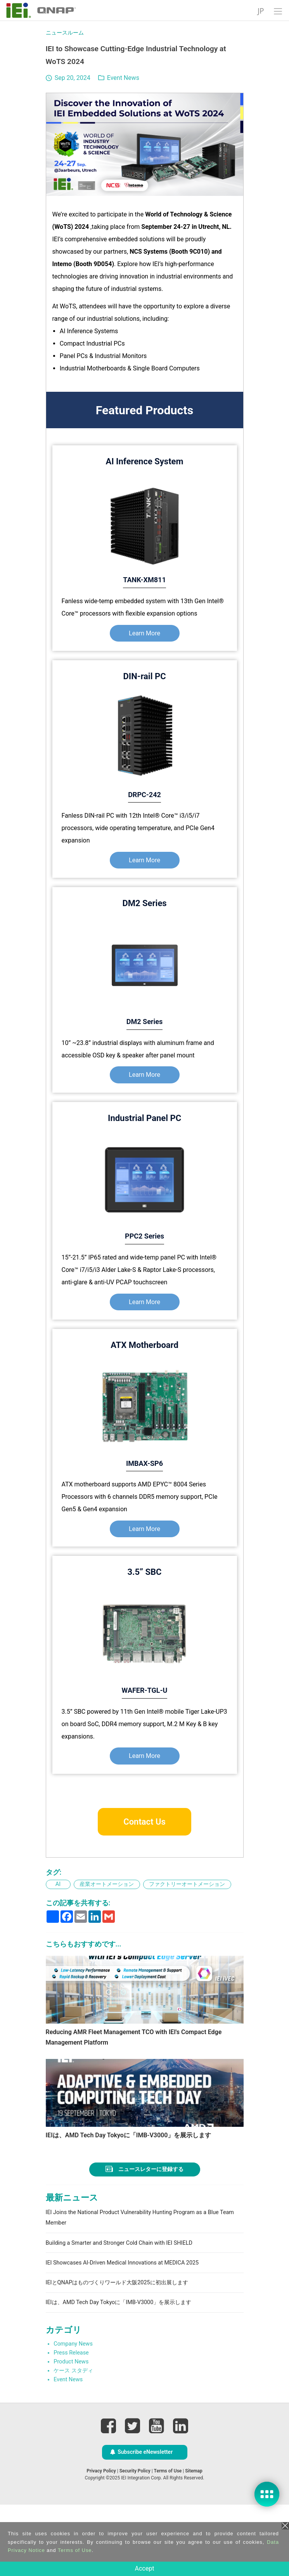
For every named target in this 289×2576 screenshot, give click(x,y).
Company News (73, 2415)
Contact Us (144, 1822)
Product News (71, 2433)
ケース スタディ (73, 2442)
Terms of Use (75, 2550)
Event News (123, 77)
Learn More (144, 633)
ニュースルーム (65, 32)
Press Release (71, 2424)
